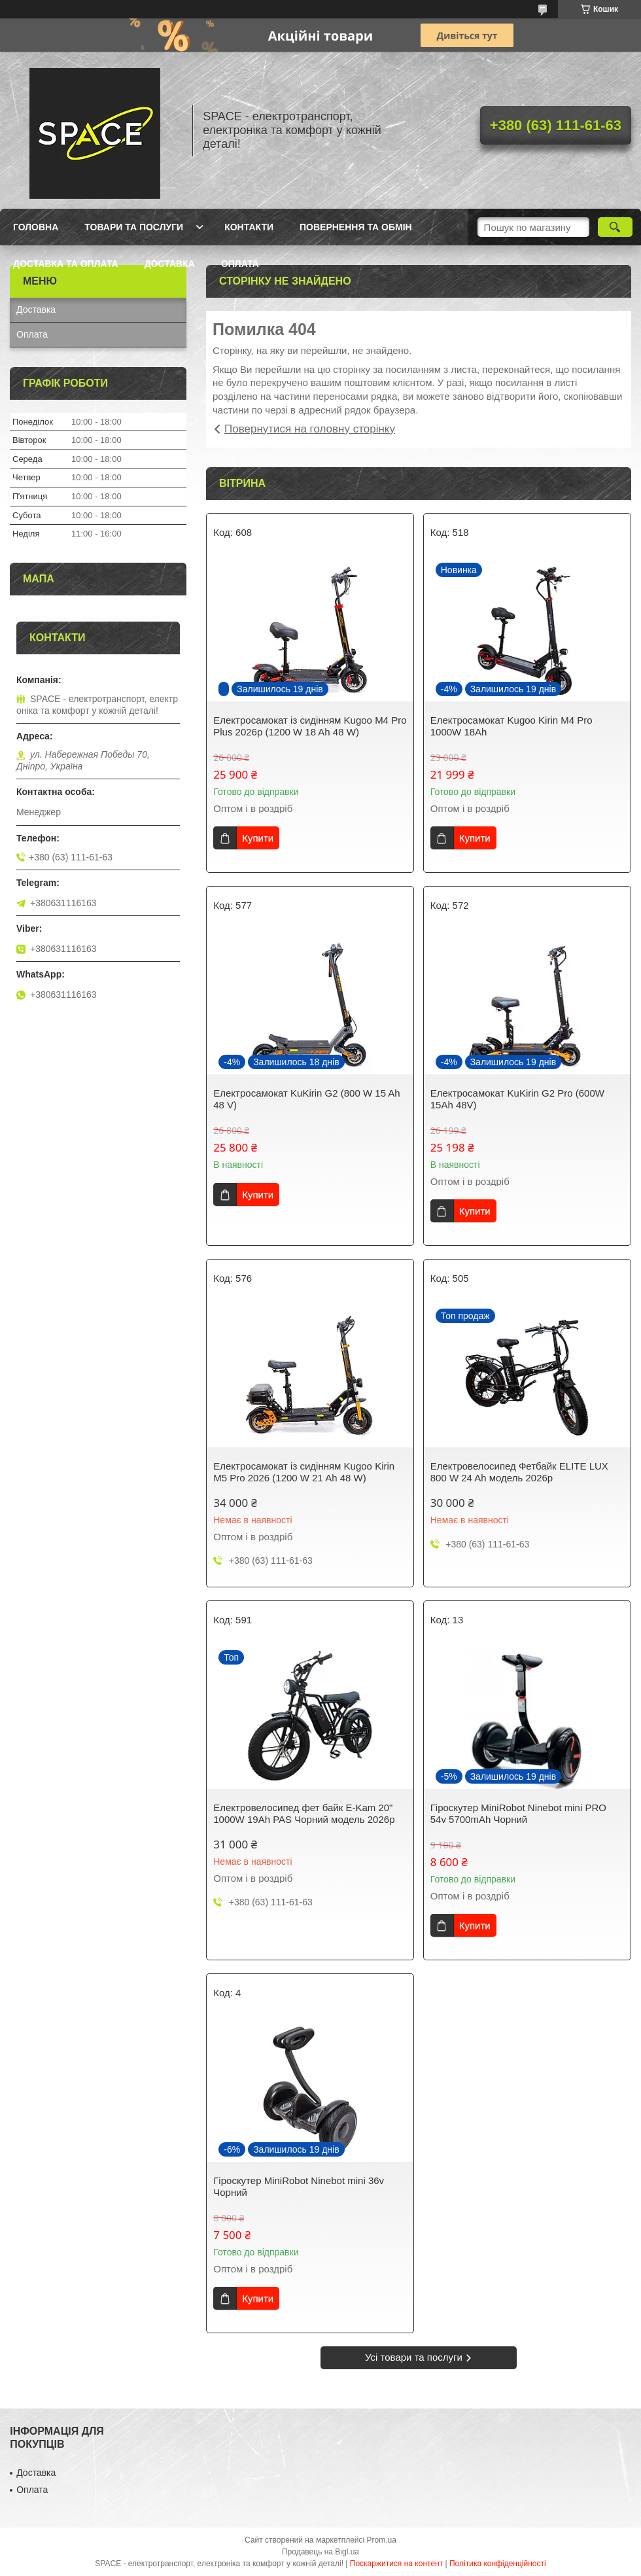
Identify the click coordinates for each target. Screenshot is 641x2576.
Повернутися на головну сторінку (309, 429)
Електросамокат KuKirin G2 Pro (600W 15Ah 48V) (517, 1098)
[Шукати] (615, 227)
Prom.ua (381, 2540)
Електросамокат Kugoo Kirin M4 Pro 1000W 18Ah (511, 726)
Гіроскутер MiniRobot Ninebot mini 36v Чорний (298, 2186)
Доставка (170, 263)
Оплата (240, 263)
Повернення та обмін (356, 227)
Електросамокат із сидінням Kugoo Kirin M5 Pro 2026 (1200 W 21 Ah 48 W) (303, 1471)
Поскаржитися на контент (396, 2563)
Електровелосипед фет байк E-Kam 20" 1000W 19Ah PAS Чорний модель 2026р (303, 1813)
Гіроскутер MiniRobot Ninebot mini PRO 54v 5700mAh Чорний (518, 1813)
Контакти (248, 227)
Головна (35, 227)
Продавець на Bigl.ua (320, 2551)
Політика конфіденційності (497, 2563)
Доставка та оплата (65, 263)
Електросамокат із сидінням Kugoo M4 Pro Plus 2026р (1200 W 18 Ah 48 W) (309, 726)
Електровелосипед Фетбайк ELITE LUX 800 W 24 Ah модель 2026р (519, 1471)
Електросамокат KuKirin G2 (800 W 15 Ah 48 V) (306, 1098)
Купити (257, 837)
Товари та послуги (133, 227)
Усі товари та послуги (413, 2357)
